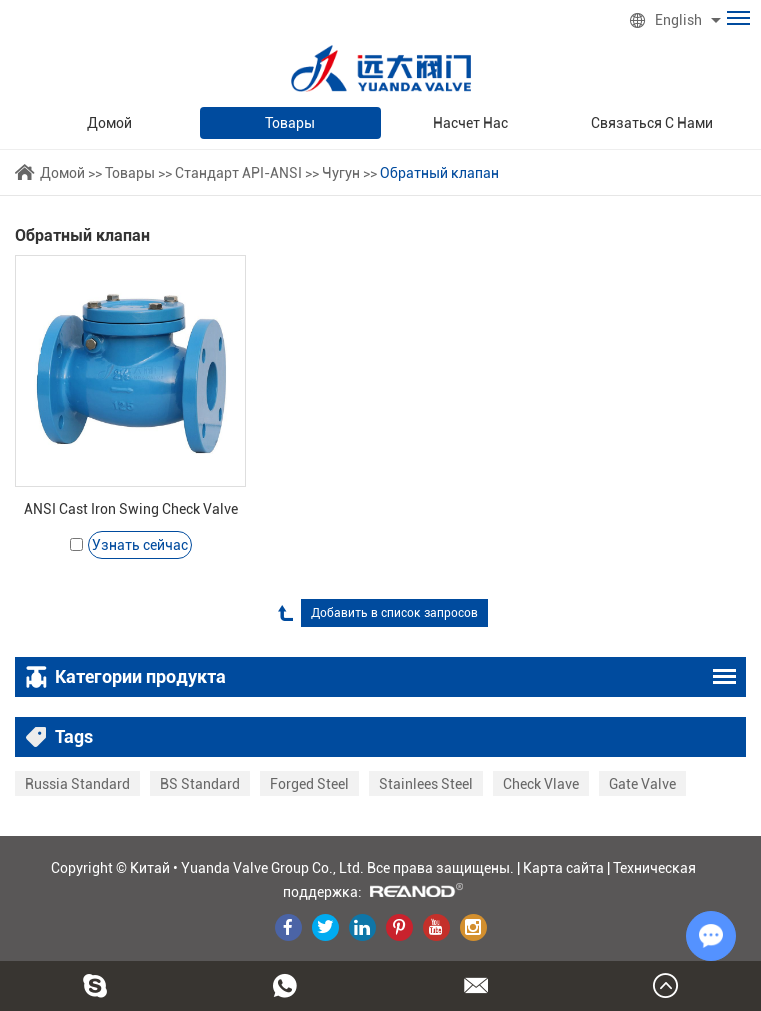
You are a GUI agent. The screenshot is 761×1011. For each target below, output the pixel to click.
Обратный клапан (439, 173)
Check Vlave (541, 784)
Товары (290, 123)
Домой (109, 123)
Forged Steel (309, 784)
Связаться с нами (652, 123)
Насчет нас (470, 123)
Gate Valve (642, 784)
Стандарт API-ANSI (238, 173)
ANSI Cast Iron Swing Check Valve (131, 509)
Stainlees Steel (426, 784)
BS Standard (200, 784)
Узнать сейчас (140, 545)
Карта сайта (563, 868)
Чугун (341, 173)
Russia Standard (77, 784)
